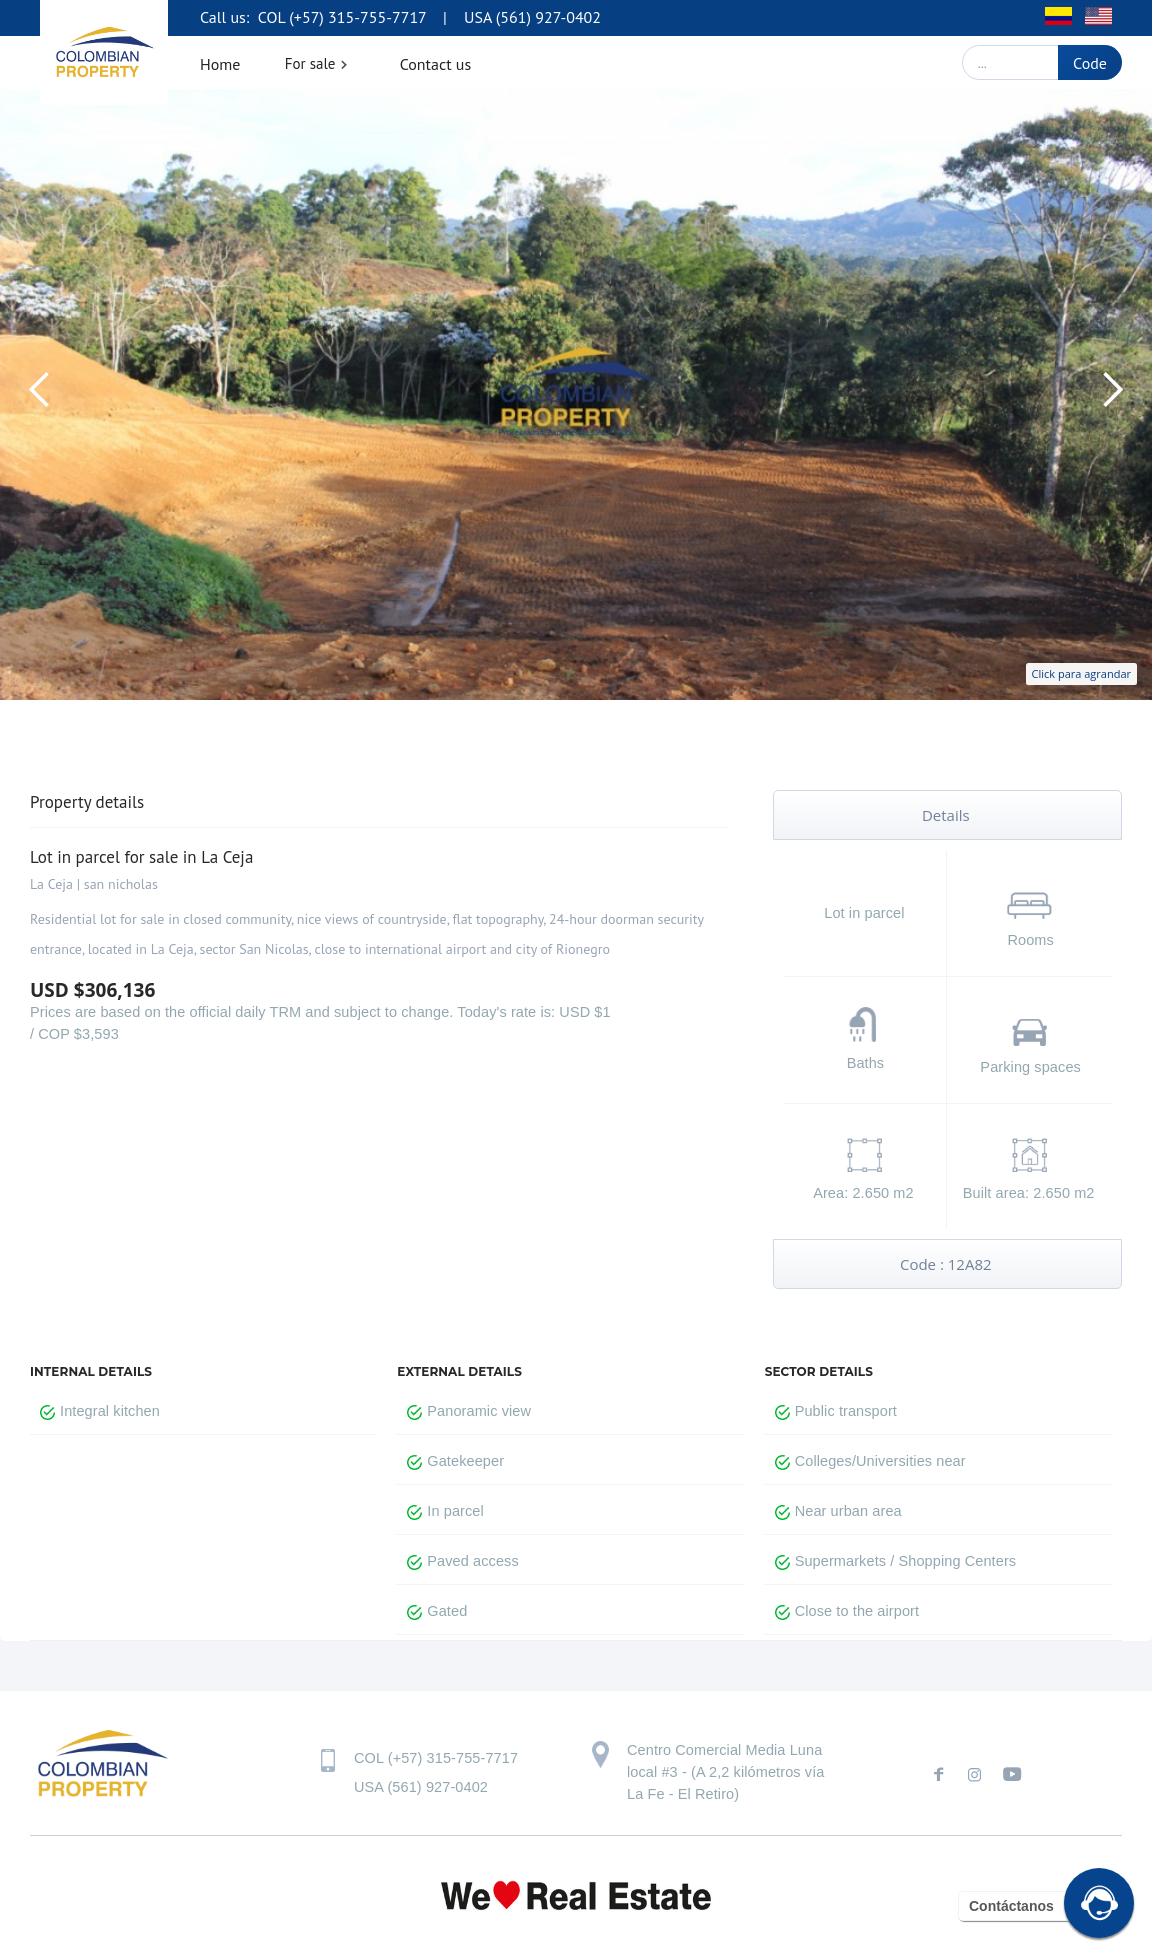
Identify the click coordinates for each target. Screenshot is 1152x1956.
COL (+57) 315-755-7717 (340, 17)
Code (1090, 63)
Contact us (436, 64)
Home (220, 64)
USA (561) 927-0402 (532, 17)
